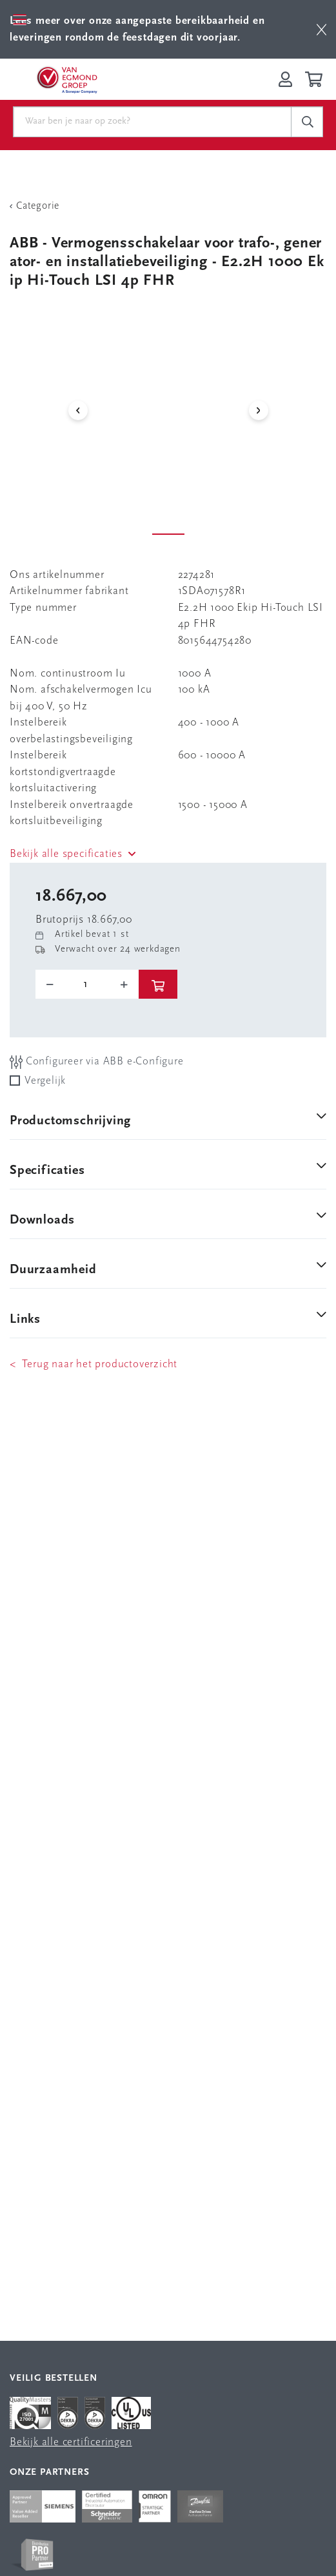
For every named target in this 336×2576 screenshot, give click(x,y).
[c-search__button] (307, 121)
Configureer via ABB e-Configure (97, 1062)
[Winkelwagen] (315, 79)
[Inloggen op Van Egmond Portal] (285, 79)
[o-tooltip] (87, 985)
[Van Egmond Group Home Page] (66, 79)
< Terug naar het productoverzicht (93, 1364)
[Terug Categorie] (168, 206)
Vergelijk (45, 1080)
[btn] (321, 29)
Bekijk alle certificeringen (71, 2442)
